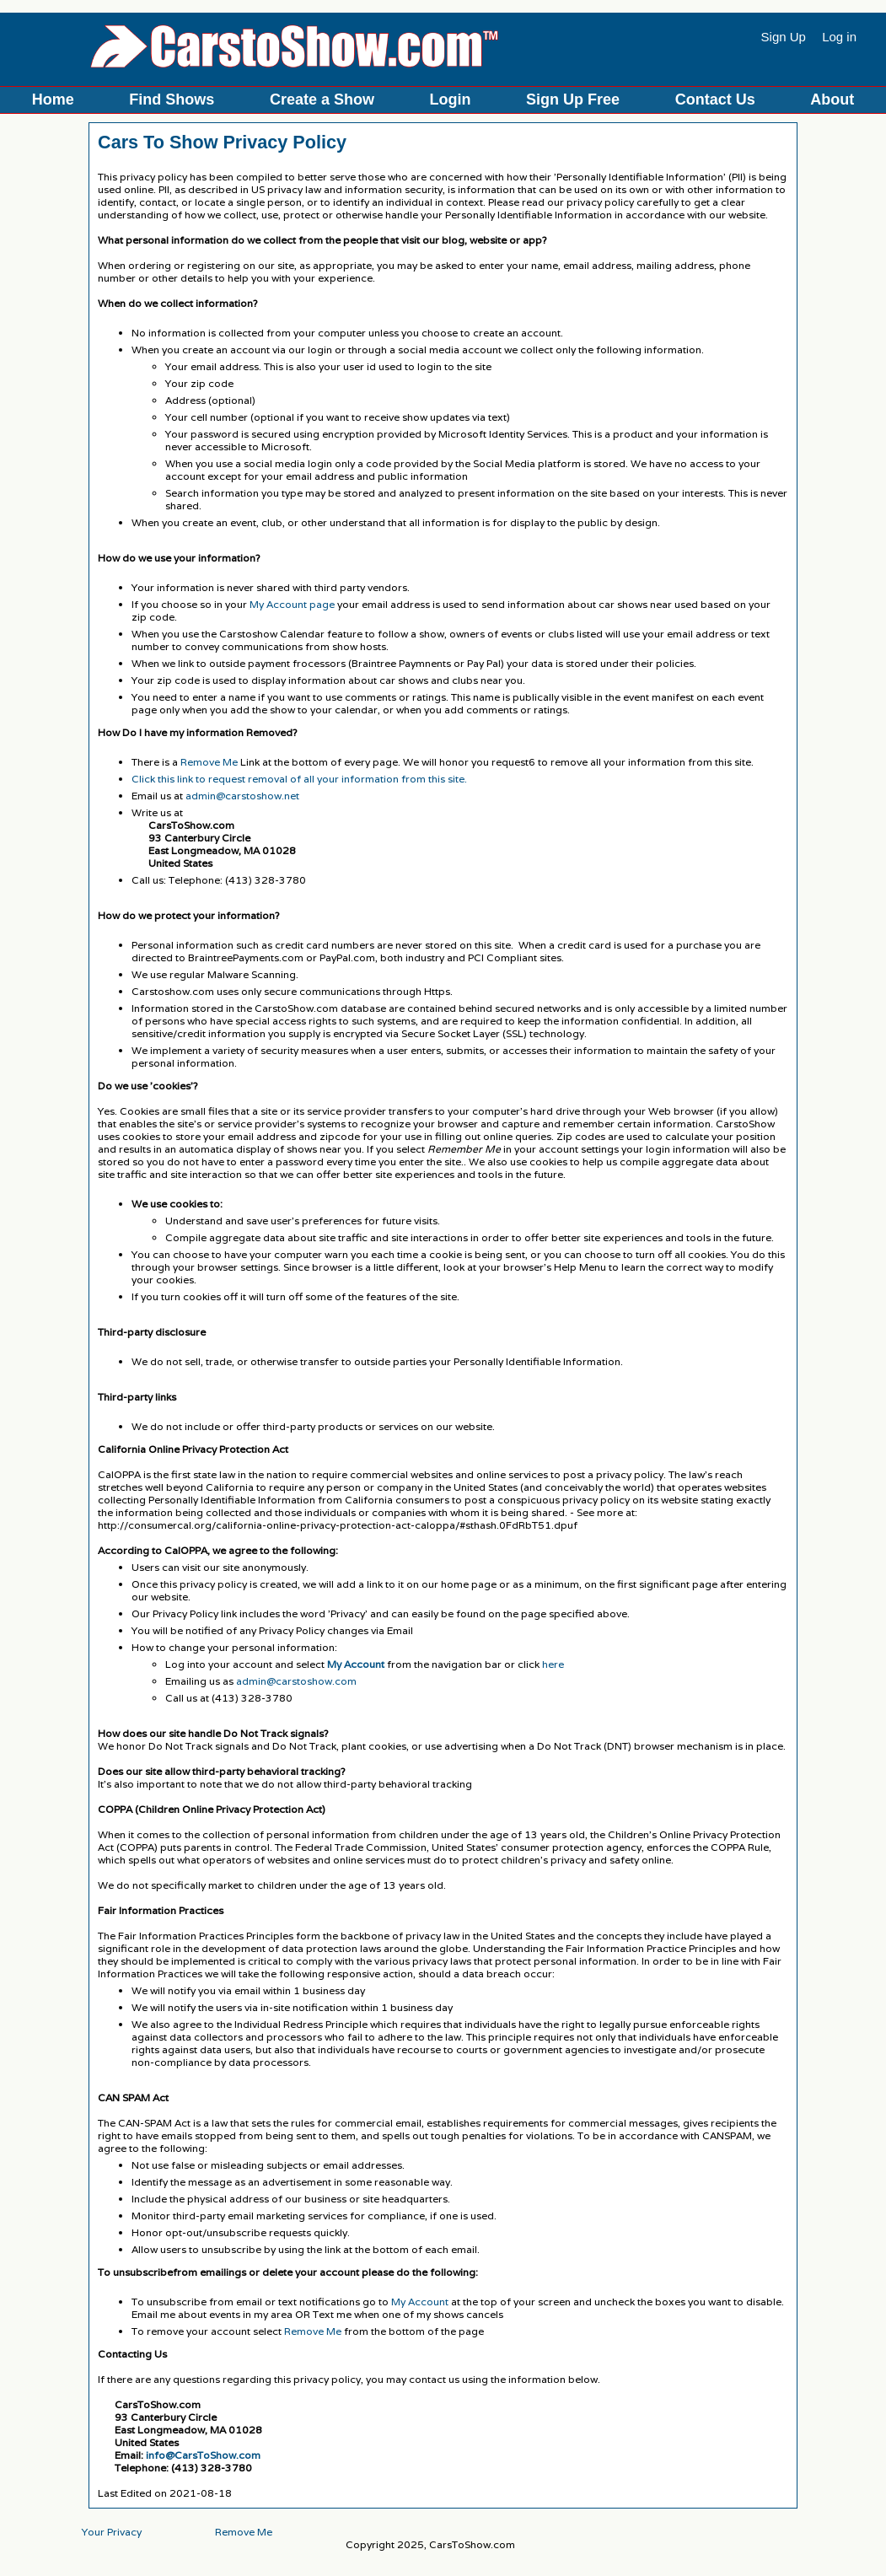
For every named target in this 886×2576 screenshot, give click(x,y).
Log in (839, 37)
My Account (419, 2301)
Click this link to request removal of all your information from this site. (299, 778)
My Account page (292, 604)
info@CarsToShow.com (203, 2455)
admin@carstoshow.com (296, 1681)
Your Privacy (112, 2531)
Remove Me (209, 762)
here (553, 1664)
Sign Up (783, 37)
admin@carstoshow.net (242, 795)
